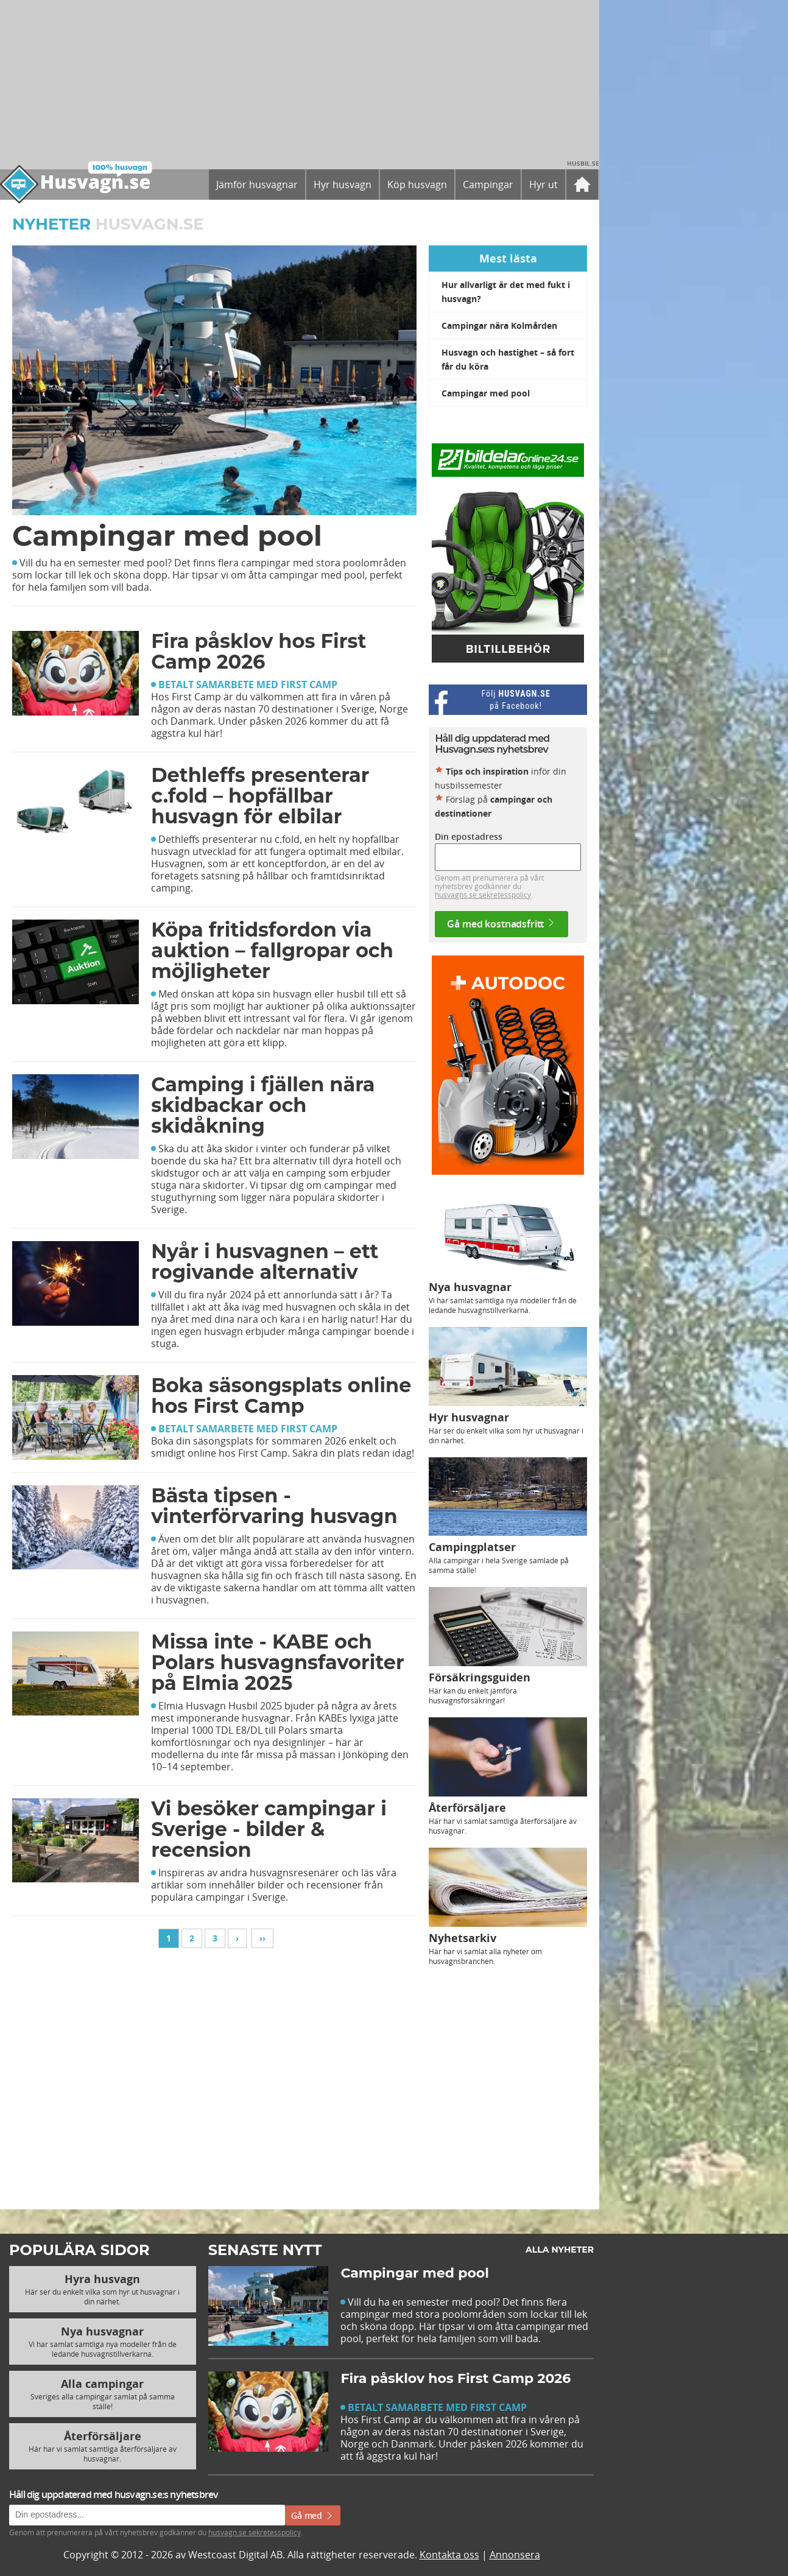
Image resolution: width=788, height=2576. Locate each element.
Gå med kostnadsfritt (501, 924)
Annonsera (515, 2554)
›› (262, 1938)
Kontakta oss (449, 2554)
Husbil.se (583, 163)
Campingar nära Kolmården (499, 325)
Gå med (312, 2515)
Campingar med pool (485, 393)
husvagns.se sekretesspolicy (483, 894)
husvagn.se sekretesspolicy (254, 2532)
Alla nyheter (560, 2249)
